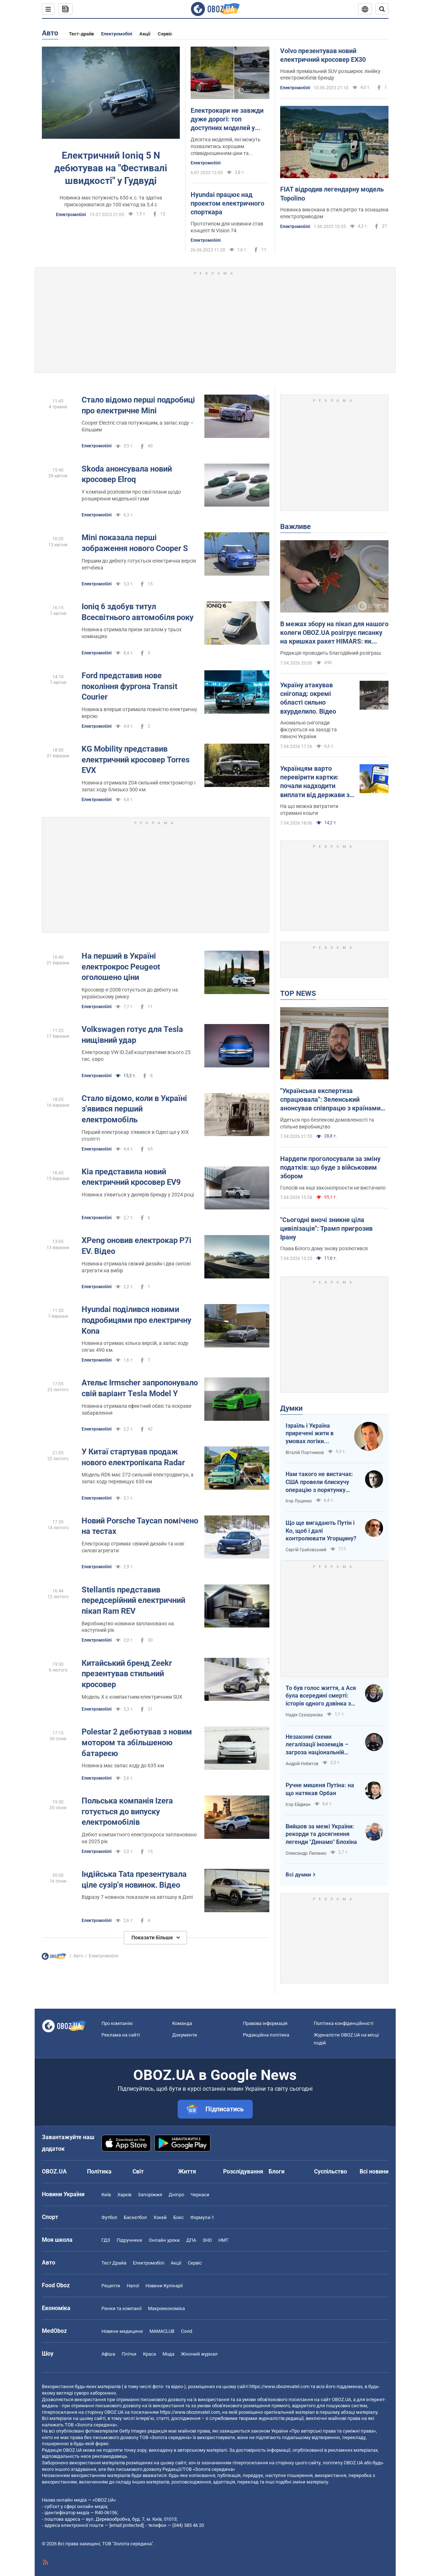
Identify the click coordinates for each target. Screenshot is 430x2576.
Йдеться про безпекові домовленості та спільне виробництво (327, 1123)
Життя (187, 2171)
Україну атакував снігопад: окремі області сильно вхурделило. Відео (308, 698)
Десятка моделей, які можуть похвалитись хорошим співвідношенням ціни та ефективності (226, 147)
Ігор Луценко (299, 1501)
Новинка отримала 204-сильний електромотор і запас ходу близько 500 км (138, 786)
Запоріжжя (150, 2194)
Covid (186, 2331)
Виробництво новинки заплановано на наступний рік (128, 1627)
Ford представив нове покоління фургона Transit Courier (129, 686)
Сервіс (165, 33)
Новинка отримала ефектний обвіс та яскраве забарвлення (136, 1409)
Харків (124, 2194)
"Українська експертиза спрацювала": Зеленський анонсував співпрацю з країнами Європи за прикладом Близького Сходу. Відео (330, 1100)
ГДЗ (105, 2240)
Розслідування (243, 2171)
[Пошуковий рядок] (382, 9)
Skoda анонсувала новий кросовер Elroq (127, 474)
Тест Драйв (113, 2263)
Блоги (277, 2171)
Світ (138, 2171)
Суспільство (330, 2171)
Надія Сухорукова (304, 1714)
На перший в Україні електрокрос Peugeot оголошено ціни (121, 966)
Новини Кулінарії (164, 2285)
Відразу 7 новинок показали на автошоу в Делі (137, 1897)
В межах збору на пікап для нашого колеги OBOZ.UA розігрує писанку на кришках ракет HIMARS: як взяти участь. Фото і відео (334, 633)
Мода (168, 2354)
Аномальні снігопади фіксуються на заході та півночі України (308, 729)
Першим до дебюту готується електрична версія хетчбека (139, 564)
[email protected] (126, 2525)
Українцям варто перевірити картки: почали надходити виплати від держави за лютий (316, 782)
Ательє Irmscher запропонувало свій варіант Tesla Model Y (140, 1388)
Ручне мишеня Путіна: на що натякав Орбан (320, 1789)
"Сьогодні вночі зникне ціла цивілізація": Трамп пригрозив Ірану (326, 1228)
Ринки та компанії (121, 2308)
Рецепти (110, 2285)
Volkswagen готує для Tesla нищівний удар (132, 1035)
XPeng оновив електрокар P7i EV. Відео (136, 1246)
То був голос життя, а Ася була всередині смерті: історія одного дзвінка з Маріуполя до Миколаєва (321, 1696)
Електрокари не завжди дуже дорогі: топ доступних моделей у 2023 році (227, 120)
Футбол (109, 2217)
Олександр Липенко (306, 1853)
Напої (133, 2285)
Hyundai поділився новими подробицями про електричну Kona (136, 1320)
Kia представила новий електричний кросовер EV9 (131, 1177)
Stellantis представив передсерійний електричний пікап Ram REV (133, 1600)
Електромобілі (116, 33)
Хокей (160, 2217)
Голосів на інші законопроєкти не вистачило (333, 1188)
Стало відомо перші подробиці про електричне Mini (138, 405)
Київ (106, 2194)
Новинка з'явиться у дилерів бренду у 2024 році (138, 1194)
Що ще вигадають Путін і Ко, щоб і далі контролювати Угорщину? (321, 1530)
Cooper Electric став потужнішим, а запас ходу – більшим (138, 426)
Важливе (295, 526)
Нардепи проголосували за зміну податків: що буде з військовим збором (330, 1167)
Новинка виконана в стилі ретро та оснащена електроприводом (334, 213)
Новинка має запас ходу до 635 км (123, 1765)
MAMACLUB (161, 2331)
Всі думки (298, 1874)
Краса (149, 2354)
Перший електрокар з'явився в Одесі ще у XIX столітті (135, 1135)
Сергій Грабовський (306, 1549)
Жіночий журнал (199, 2354)
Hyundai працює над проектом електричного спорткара (227, 203)
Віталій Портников (305, 1452)
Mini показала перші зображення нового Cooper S (135, 543)
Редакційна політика (266, 2035)
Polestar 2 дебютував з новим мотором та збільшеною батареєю (137, 1742)
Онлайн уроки (164, 2240)
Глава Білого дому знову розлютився (324, 1248)
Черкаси (200, 2194)
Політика (99, 2171)
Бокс (178, 2217)
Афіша (108, 2354)
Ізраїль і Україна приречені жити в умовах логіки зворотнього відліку (313, 1433)
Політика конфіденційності (343, 2023)
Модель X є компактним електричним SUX (132, 1697)
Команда (182, 2023)
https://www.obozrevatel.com (279, 2386)
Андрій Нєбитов (302, 1763)
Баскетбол (135, 2217)
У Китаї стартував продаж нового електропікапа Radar (133, 1457)
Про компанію (117, 2023)
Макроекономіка (166, 2308)
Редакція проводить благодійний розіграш (330, 653)
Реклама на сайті (120, 2035)
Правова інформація (265, 2023)
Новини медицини (122, 2331)
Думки (291, 1408)
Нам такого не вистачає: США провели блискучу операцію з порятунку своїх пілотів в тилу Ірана (320, 1482)
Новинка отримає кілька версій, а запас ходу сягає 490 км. (135, 1346)
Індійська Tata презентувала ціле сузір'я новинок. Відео (134, 1879)
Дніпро (176, 2194)
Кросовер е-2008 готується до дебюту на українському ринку (130, 993)
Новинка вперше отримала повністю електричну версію (139, 712)
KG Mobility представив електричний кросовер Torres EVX (136, 759)
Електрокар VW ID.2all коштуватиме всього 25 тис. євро (136, 1055)
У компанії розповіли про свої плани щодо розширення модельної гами (131, 495)
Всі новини (374, 2171)
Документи (184, 2035)
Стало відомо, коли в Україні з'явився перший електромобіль (134, 1109)
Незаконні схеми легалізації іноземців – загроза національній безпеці (317, 1744)
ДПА (191, 2240)
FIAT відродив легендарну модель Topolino (332, 193)
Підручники (129, 2240)
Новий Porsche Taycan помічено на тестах (140, 1526)
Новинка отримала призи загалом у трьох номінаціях (132, 633)
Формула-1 (202, 2217)
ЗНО (207, 2240)
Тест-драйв (81, 33)
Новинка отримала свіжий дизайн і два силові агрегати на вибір (136, 1267)
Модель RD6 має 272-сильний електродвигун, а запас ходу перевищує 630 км (138, 1478)
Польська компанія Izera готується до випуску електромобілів (127, 1811)
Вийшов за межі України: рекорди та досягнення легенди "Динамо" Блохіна (321, 1834)
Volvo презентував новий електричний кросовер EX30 (323, 55)
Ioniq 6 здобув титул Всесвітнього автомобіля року (138, 612)
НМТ (223, 2240)
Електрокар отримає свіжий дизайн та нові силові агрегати (133, 1547)
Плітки (129, 2354)
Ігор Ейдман (298, 1804)
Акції (145, 33)
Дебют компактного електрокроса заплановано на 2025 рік (139, 1838)
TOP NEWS (298, 993)
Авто (50, 33)
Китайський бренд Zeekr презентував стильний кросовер (127, 1674)
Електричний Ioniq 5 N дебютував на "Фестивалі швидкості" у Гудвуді (110, 168)
